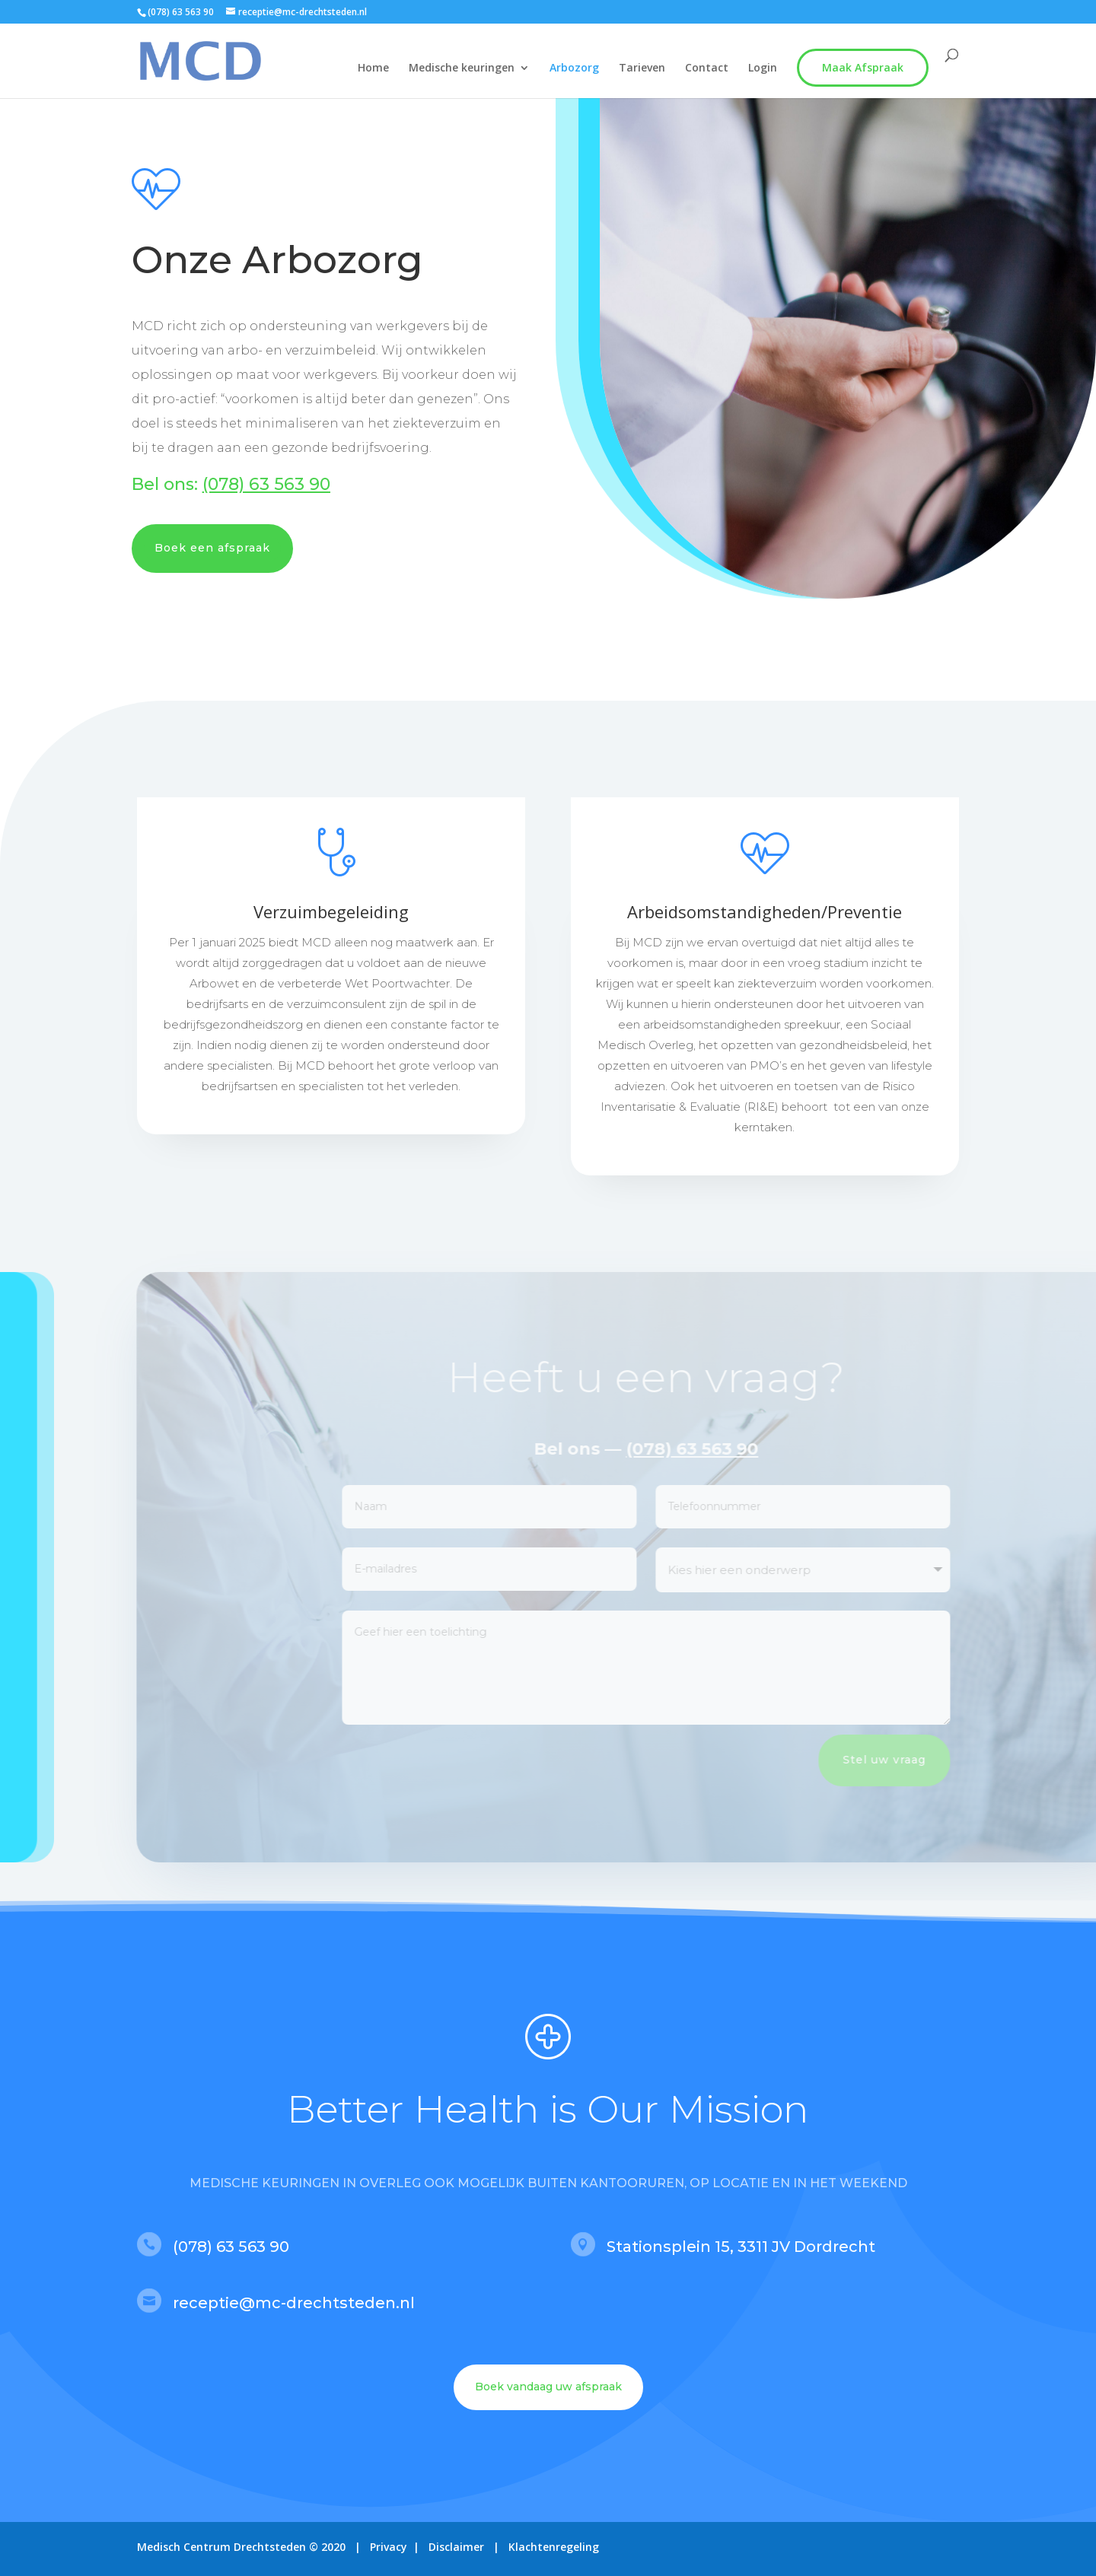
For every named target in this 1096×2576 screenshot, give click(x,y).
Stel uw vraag (921, 1760)
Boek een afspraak (212, 548)
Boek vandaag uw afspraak (548, 2386)
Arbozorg (574, 68)
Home (373, 68)
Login (762, 68)
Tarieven (642, 68)
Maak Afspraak (862, 67)
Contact (706, 68)
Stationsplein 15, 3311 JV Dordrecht (741, 2246)
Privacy (388, 2546)
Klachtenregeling (553, 2546)
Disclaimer (458, 2546)
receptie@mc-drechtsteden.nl (294, 2303)
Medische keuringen (462, 68)
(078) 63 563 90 (181, 11)
